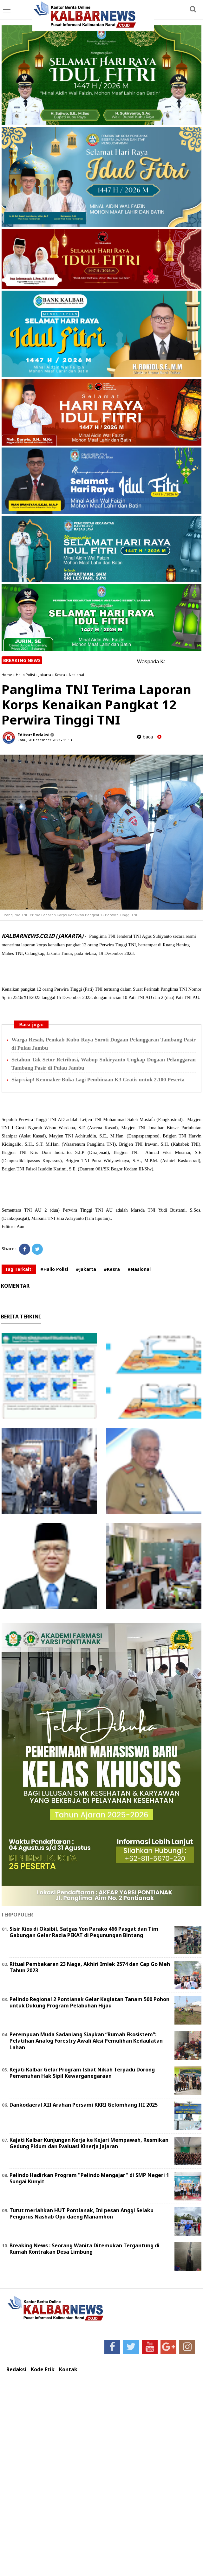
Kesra (60, 674)
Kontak (68, 2369)
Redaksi (16, 2369)
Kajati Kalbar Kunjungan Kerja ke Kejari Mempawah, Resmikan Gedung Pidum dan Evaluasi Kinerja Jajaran (89, 2143)
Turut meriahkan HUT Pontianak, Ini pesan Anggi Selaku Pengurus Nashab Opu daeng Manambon (82, 2213)
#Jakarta (86, 1269)
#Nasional (139, 1269)
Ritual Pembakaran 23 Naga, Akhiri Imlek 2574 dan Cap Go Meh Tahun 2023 (90, 1967)
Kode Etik (43, 2369)
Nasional (76, 674)
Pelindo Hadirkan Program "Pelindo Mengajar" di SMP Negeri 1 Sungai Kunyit (89, 2178)
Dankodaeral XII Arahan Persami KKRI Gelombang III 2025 (84, 2104)
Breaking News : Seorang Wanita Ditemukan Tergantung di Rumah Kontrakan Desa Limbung (85, 2249)
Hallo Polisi (25, 674)
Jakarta (45, 674)
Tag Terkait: (19, 1269)
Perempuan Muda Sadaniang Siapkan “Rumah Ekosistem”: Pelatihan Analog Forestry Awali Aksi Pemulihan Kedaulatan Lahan (86, 2041)
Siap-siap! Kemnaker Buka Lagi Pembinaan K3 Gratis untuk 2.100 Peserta (98, 1080)
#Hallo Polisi (54, 1269)
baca (145, 736)
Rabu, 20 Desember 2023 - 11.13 (44, 739)
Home (7, 674)
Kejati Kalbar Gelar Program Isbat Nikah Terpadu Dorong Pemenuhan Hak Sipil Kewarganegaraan (82, 2073)
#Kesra (112, 1269)
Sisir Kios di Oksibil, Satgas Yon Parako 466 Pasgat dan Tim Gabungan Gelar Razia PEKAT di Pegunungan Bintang (84, 1932)
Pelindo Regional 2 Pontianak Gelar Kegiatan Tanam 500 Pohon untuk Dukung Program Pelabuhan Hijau (89, 2002)
